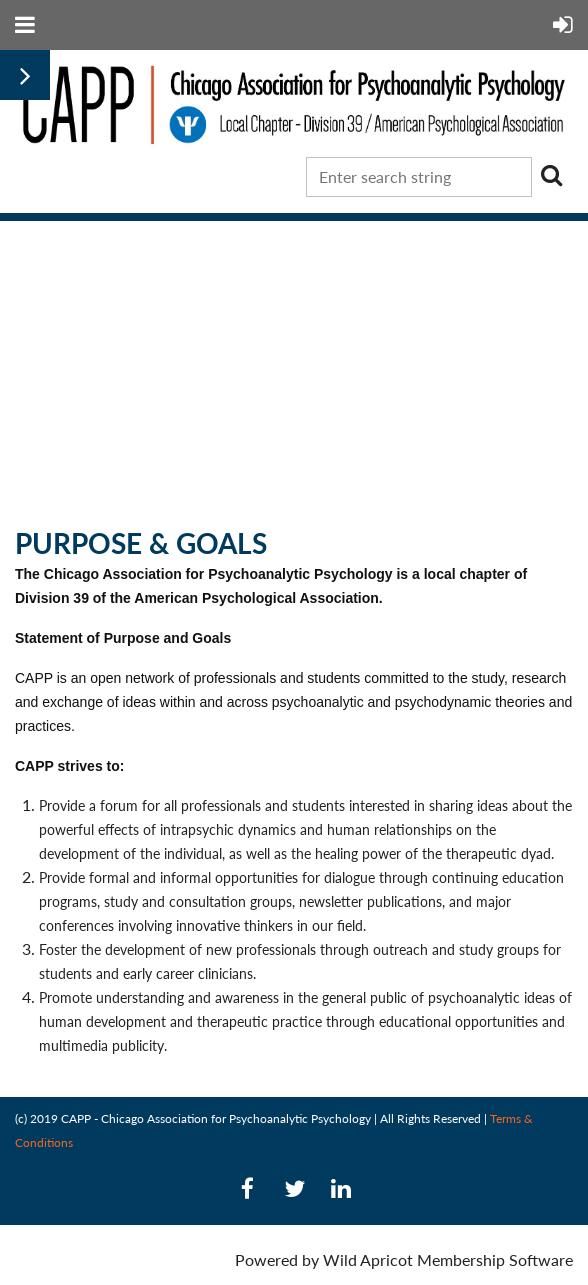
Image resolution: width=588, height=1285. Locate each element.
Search (551, 175)
